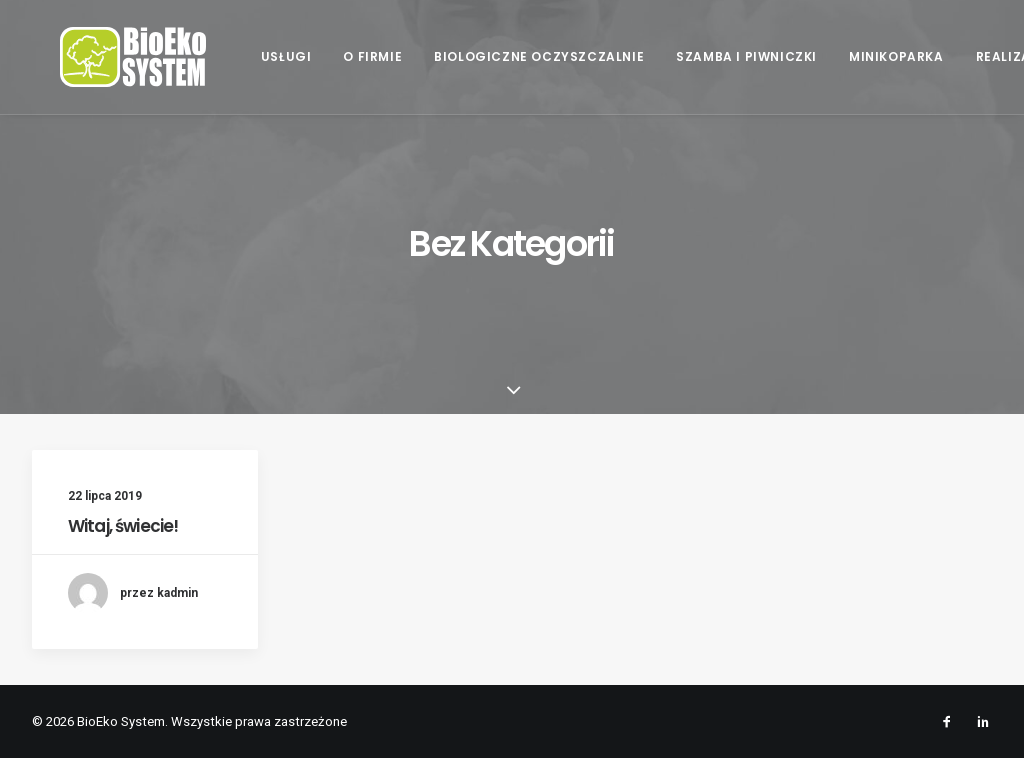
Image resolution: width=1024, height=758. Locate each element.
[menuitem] (284, 57)
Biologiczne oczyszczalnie (537, 56)
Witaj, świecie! (123, 526)
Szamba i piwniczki (744, 56)
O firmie (371, 56)
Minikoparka (894, 56)
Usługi (284, 56)
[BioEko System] (105, 57)
